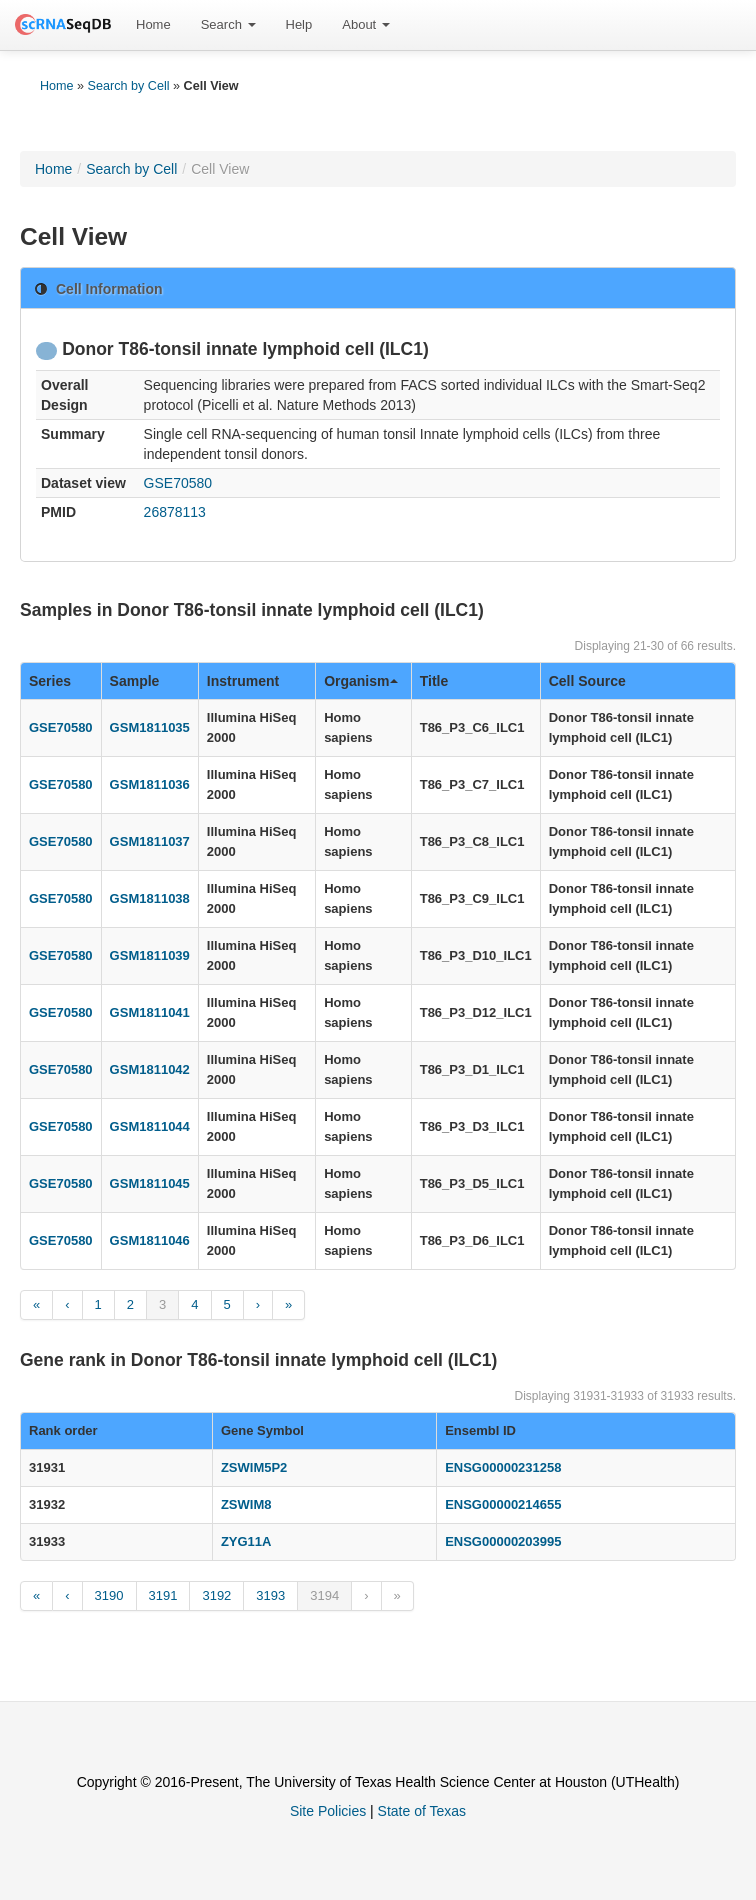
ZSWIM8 (246, 1504)
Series (50, 681)
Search (228, 24)
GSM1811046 (150, 1240)
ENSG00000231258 (503, 1467)
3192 (216, 1595)
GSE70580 (178, 483)
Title (434, 681)
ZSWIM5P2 (254, 1467)
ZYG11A (246, 1541)
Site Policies (328, 1811)
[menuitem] (153, 25)
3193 (270, 1595)
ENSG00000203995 (503, 1541)
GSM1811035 (150, 727)
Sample (135, 681)
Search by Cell (129, 86)
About (366, 24)
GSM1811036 (150, 784)
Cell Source (587, 681)
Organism (361, 681)
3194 (324, 1595)
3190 (109, 1595)
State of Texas (422, 1811)
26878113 (175, 512)
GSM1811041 (150, 1012)
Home (153, 24)
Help (299, 24)
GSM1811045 (150, 1183)
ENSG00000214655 (503, 1504)
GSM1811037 (150, 841)
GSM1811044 (150, 1126)
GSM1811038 (150, 898)
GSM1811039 (150, 955)
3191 (163, 1595)
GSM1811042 (150, 1069)
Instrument (243, 681)
